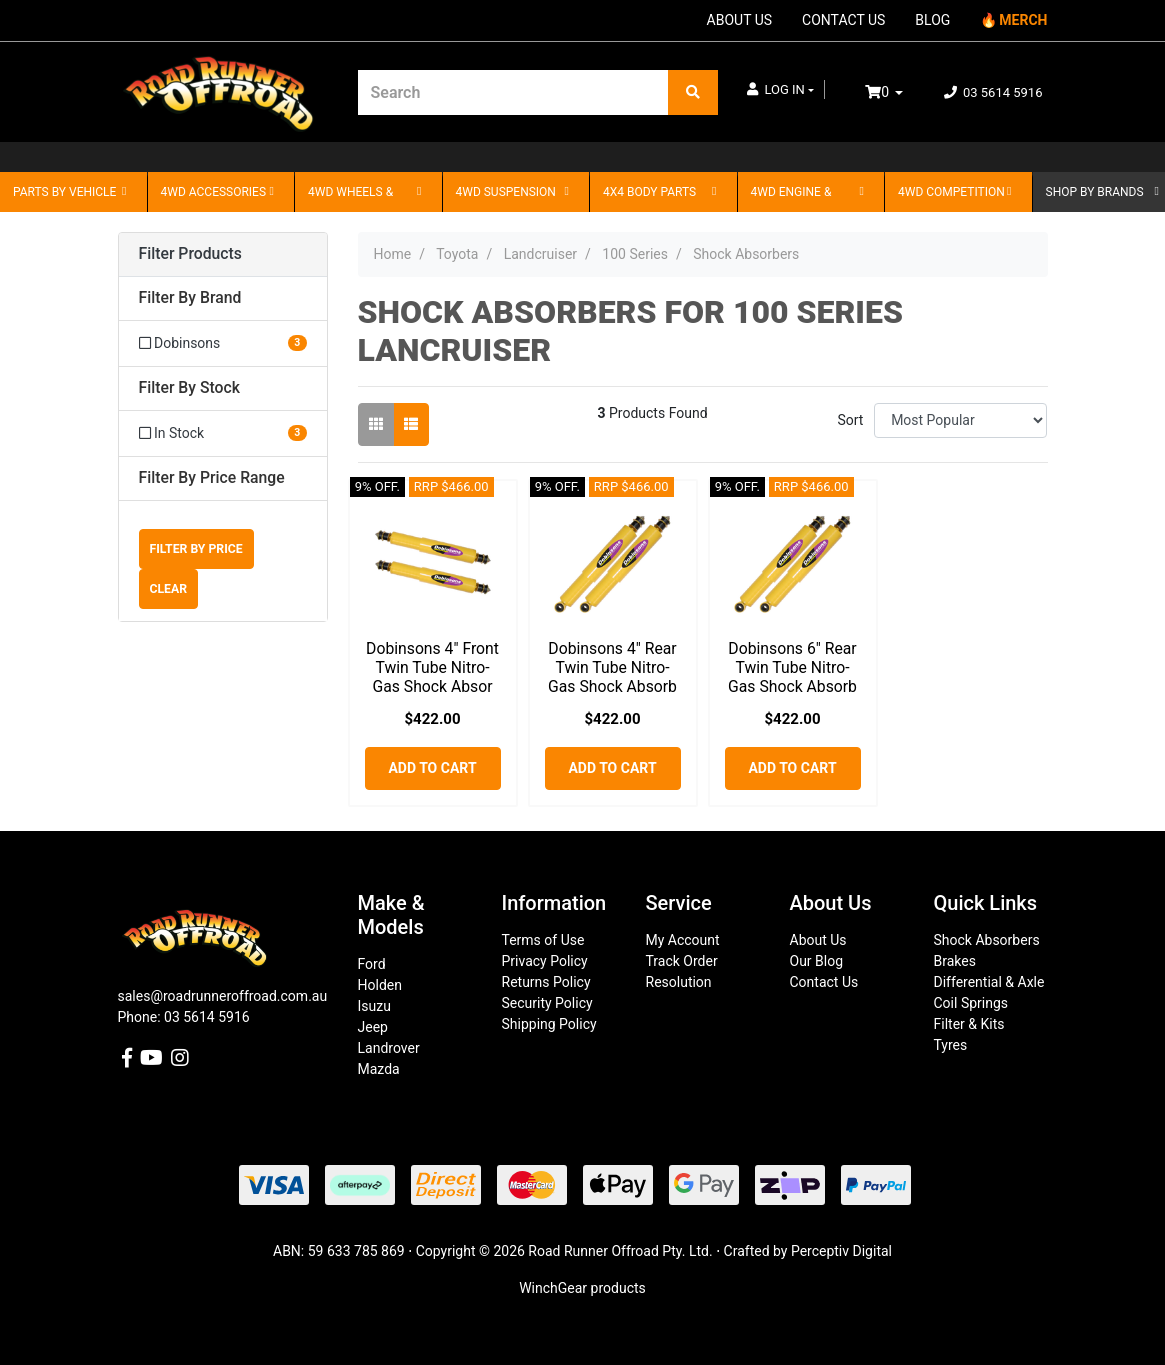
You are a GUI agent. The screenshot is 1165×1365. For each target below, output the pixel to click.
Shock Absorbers (987, 940)
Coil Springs (971, 1003)
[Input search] (513, 92)
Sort (850, 420)
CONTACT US (843, 20)
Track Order (682, 961)
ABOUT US (740, 20)
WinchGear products (582, 1288)
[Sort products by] (960, 420)
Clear (169, 589)
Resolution (679, 982)
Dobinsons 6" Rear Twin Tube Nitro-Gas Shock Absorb (792, 667)
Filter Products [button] (190, 254)
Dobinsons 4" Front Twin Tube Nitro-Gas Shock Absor (432, 667)
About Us (818, 940)
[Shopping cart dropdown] (898, 92)
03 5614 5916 (993, 92)
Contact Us (824, 982)
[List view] (411, 424)
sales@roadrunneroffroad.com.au (223, 996)
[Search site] (693, 92)
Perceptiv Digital (841, 1251)
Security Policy (547, 1003)
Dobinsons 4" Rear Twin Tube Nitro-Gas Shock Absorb (612, 667)
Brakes (955, 961)
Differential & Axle (989, 982)
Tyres (951, 1045)
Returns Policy (546, 982)
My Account (683, 940)
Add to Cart (432, 768)
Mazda (379, 1069)
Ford (372, 964)
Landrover (389, 1048)
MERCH (1023, 20)
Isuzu (374, 1006)
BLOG (932, 20)
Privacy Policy (545, 961)
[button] (780, 90)
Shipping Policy (549, 1024)
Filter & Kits (969, 1024)
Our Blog (817, 961)
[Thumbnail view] (376, 424)
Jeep (373, 1027)
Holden (380, 985)
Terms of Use (543, 940)
